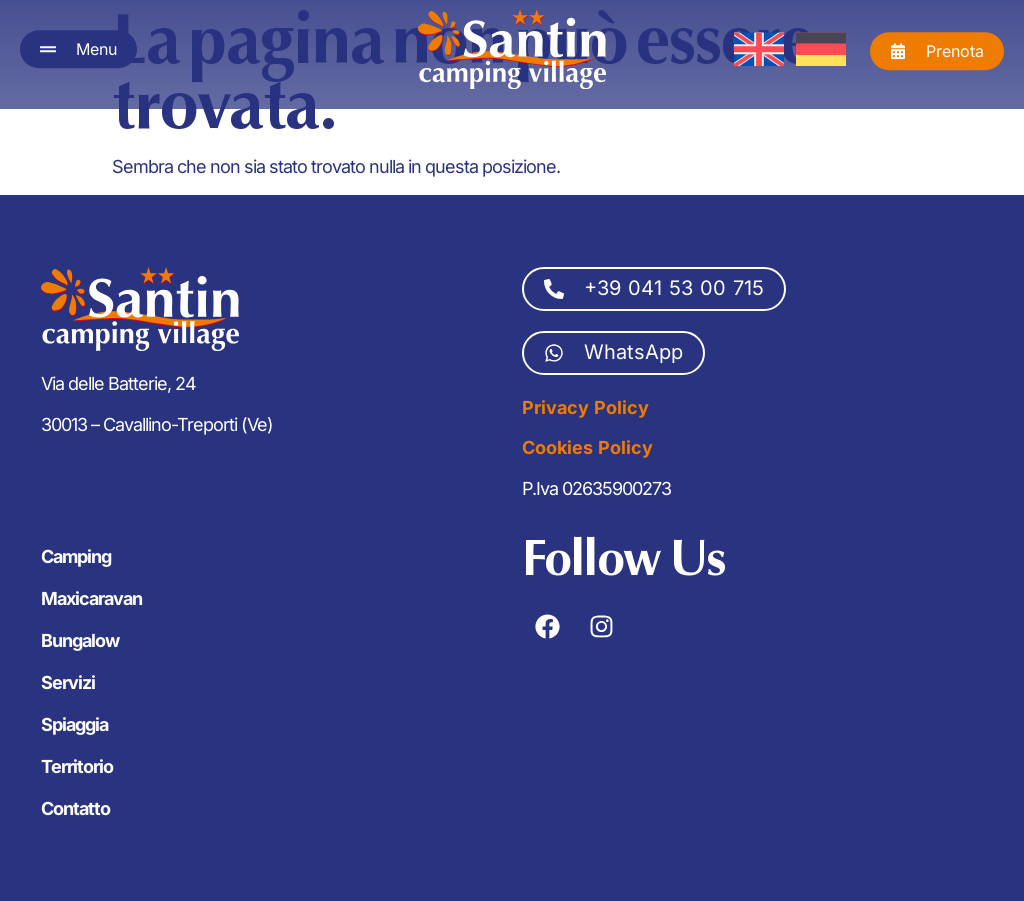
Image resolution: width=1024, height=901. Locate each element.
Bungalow (80, 640)
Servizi (68, 682)
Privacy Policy (585, 407)
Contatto (75, 808)
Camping (76, 556)
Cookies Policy (587, 447)
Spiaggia (74, 724)
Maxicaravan (91, 598)
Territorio (77, 766)
